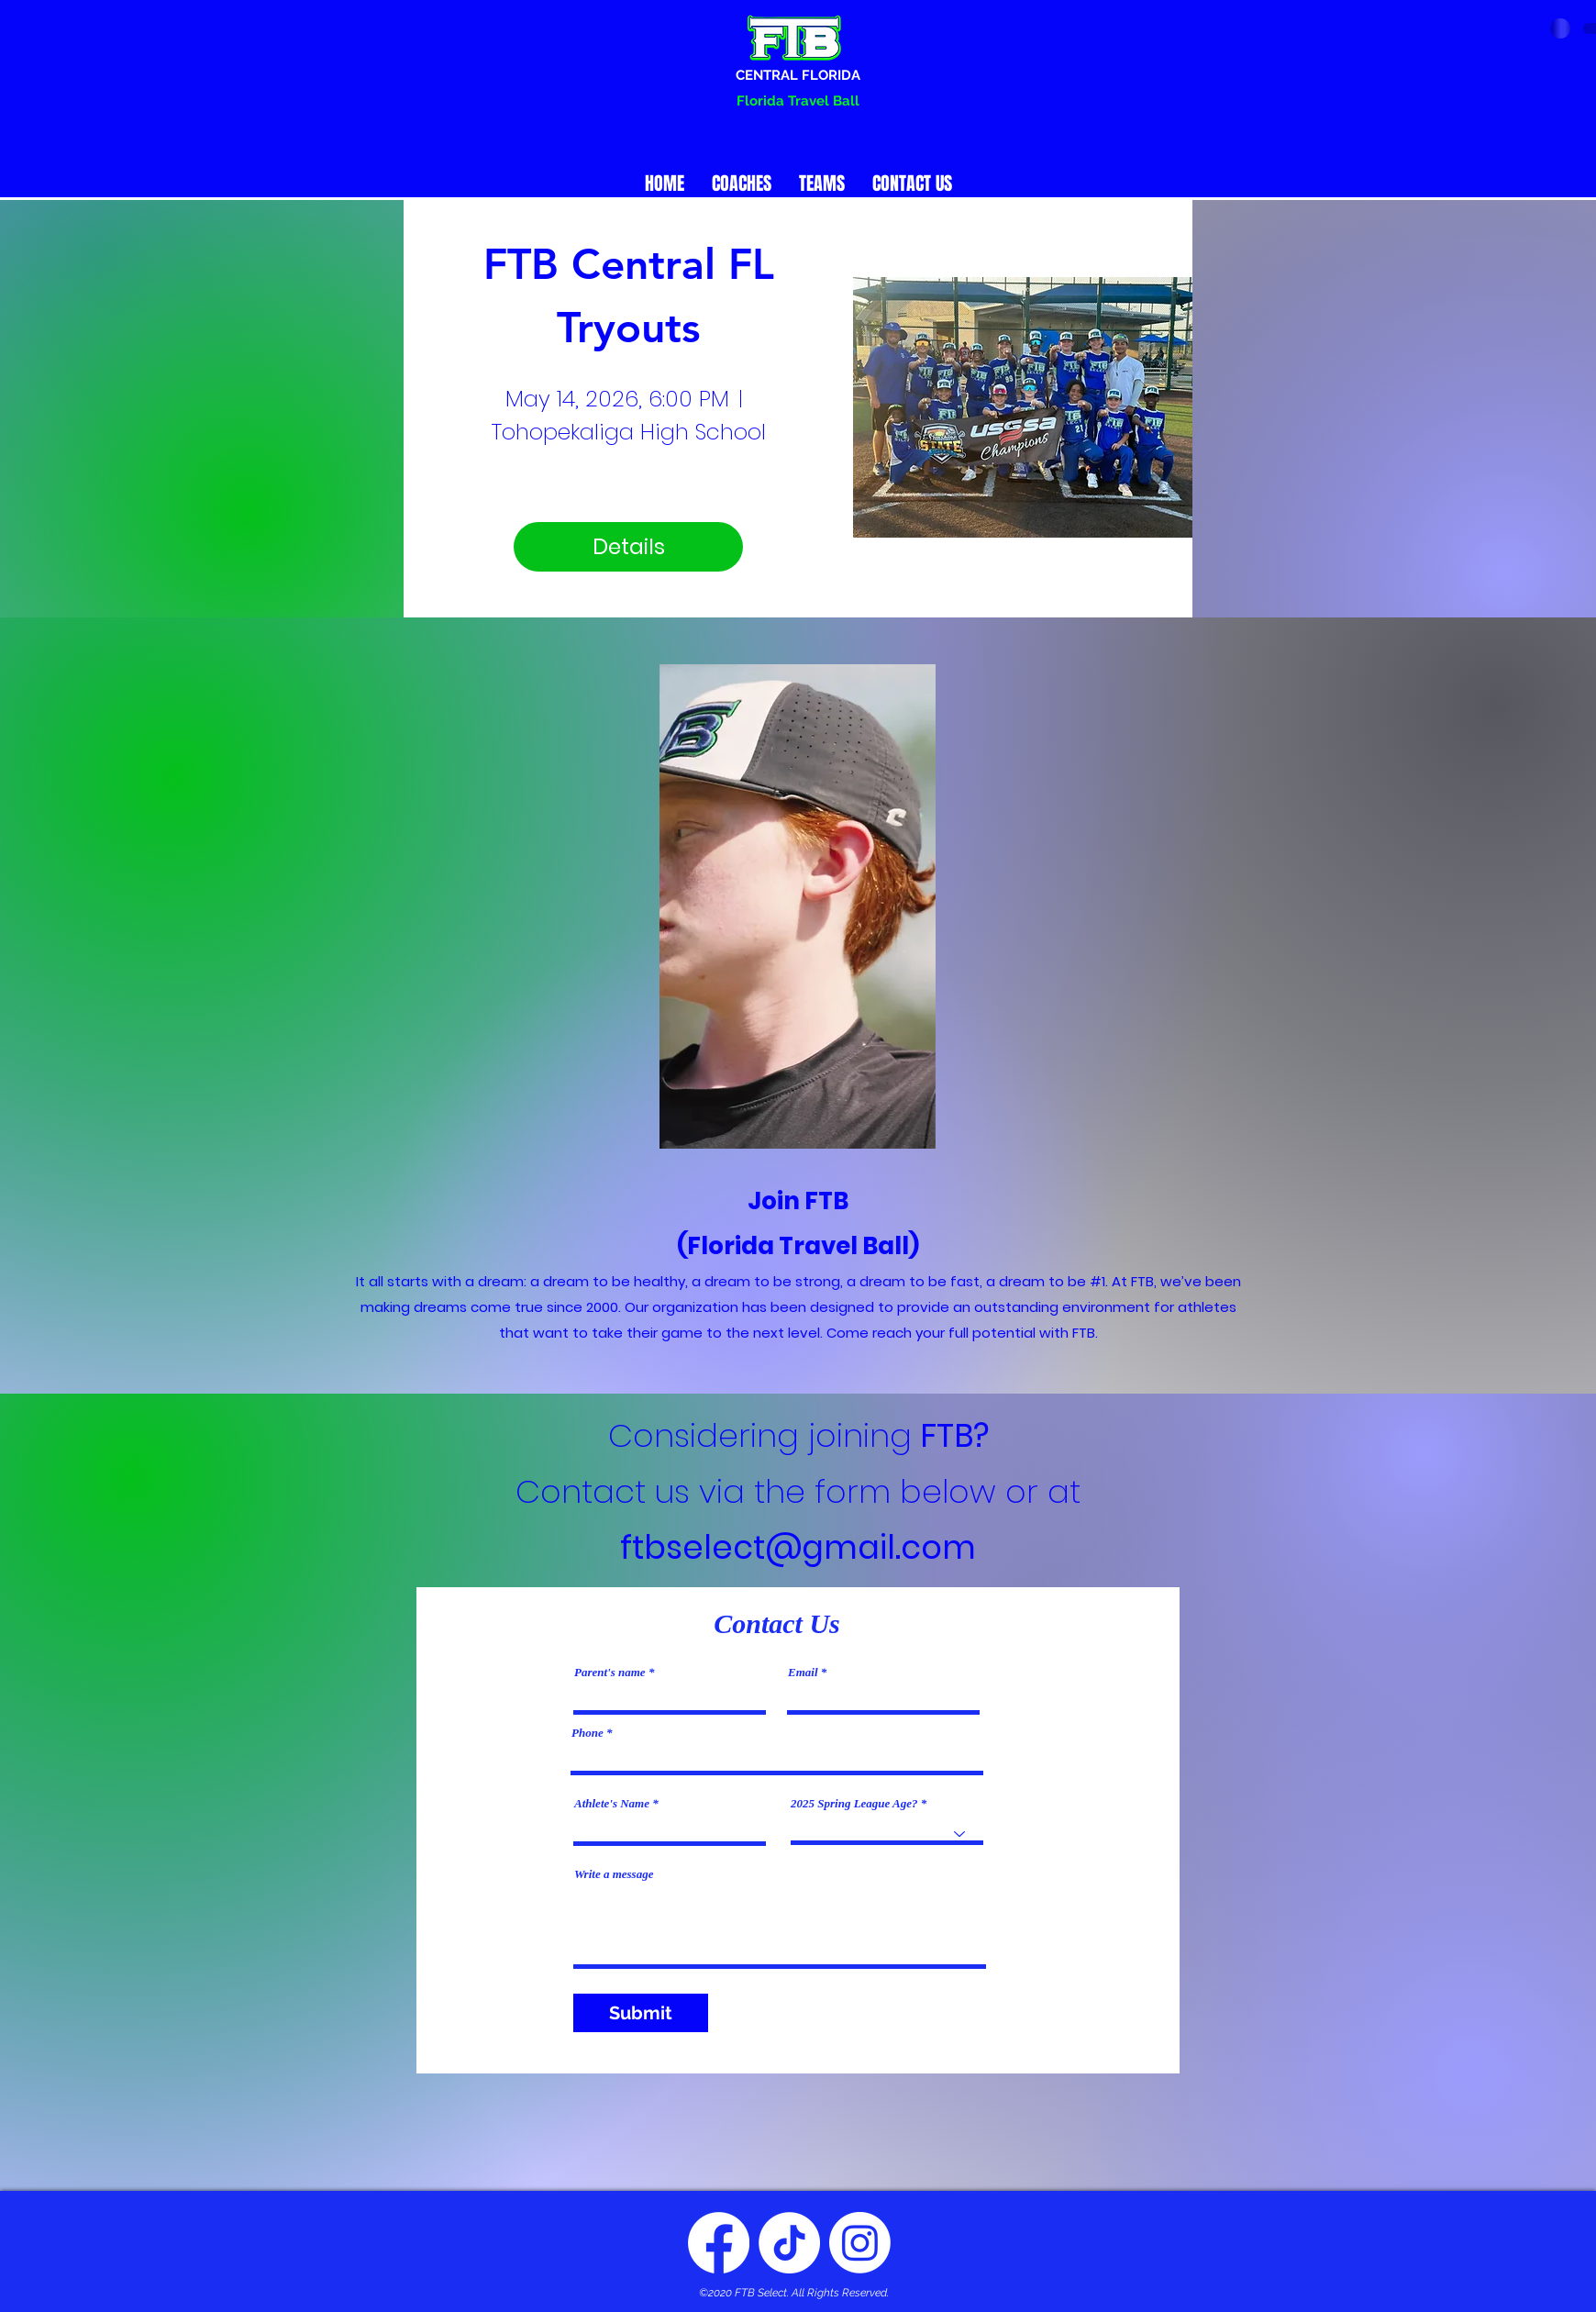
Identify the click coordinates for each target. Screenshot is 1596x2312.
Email (803, 1672)
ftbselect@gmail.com (798, 1547)
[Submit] (640, 2013)
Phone (587, 1733)
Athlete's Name (611, 1803)
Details (629, 546)
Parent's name (610, 1672)
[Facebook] (718, 2242)
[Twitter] (789, 2242)
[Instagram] (860, 2242)
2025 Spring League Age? (854, 1803)
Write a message (613, 1874)
